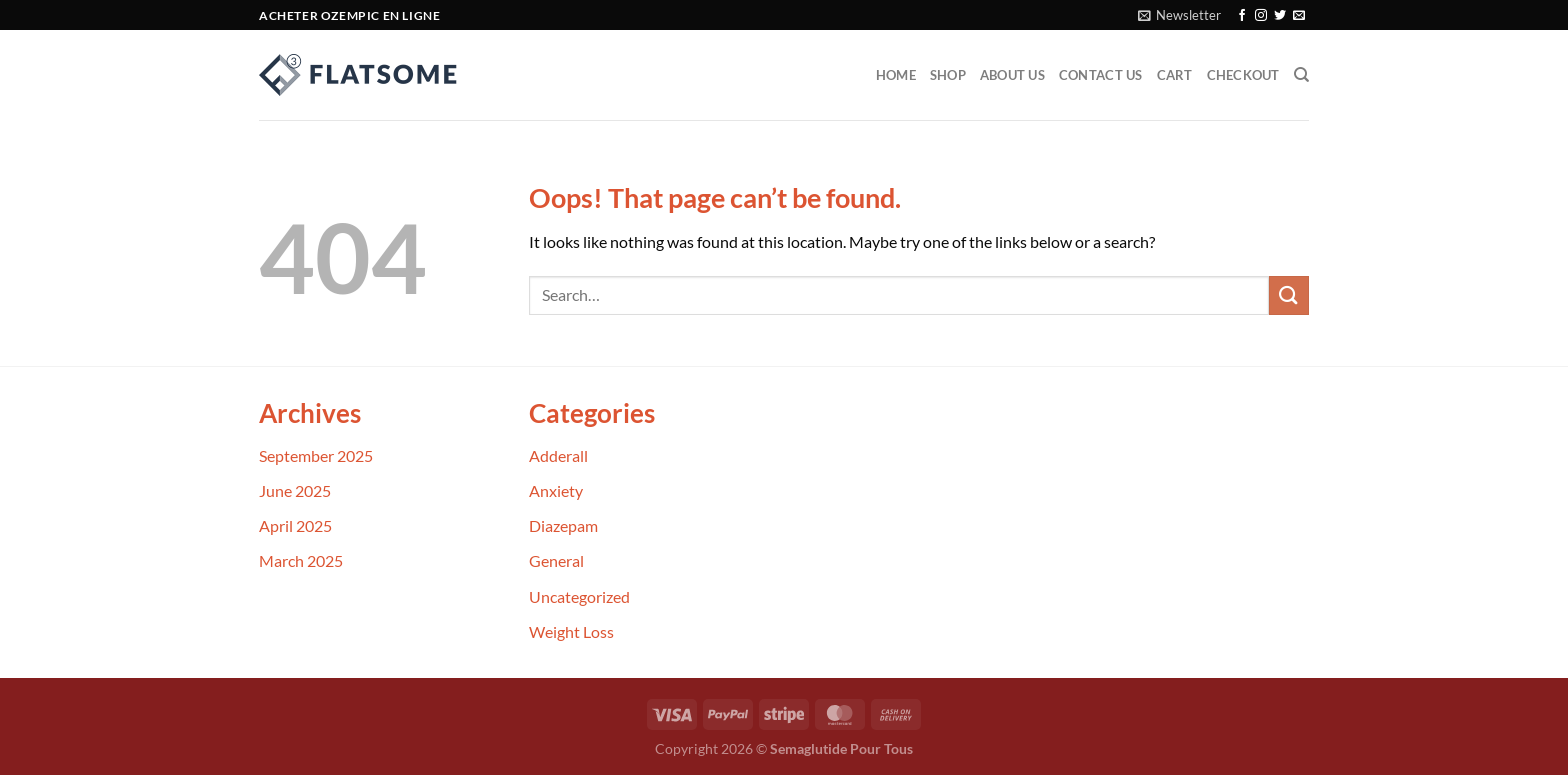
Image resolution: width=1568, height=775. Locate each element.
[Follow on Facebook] (1242, 16)
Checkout (1243, 75)
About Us (1012, 75)
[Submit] (1289, 295)
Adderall (558, 455)
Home (896, 75)
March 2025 (301, 560)
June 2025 (295, 490)
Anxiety (556, 490)
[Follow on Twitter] (1280, 16)
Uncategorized (579, 596)
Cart (1175, 75)
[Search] (1301, 75)
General (556, 560)
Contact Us (1101, 75)
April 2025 (295, 525)
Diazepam (563, 525)
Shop (948, 75)
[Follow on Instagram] (1261, 16)
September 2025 (316, 455)
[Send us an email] (1299, 16)
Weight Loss (571, 631)
